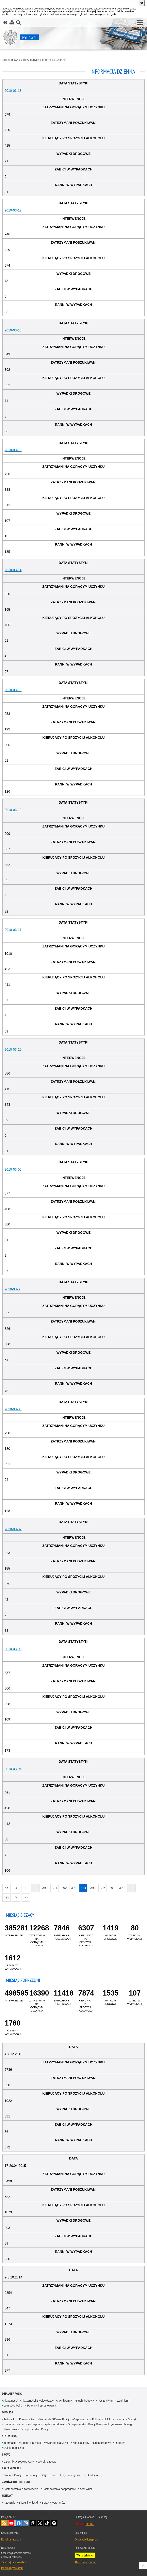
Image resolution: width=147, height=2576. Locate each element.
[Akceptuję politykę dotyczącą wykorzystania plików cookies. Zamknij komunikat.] (142, 3)
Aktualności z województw (38, 2400)
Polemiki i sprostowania (41, 2405)
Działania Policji (12, 2394)
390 (44, 1887)
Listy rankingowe (70, 2475)
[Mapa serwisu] (11, 22)
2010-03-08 (13, 1289)
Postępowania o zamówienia (21, 2489)
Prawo (6, 2454)
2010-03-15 (13, 450)
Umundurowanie (14, 2424)
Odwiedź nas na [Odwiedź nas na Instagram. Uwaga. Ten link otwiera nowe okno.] (26, 2523)
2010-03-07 (13, 1529)
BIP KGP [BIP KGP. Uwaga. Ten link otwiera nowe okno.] (90, 2524)
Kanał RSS (4, 2523)
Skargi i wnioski (28, 2502)
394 (82, 1887)
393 (73, 1887)
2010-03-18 (13, 91)
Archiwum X (64, 2400)
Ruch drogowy (85, 2400)
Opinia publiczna (14, 2447)
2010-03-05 (13, 1649)
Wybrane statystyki (57, 2442)
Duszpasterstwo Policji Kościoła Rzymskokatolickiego (100, 2424)
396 (101, 1887)
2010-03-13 (13, 690)
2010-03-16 (13, 330)
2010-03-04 (13, 1769)
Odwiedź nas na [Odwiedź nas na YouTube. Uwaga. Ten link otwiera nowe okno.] (11, 2523)
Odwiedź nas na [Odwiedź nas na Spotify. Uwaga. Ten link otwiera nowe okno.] (54, 2523)
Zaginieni (122, 2400)
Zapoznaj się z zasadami (13, 2562)
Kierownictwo (27, 2419)
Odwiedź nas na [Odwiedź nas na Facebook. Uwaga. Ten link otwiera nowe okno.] (18, 2523)
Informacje (10, 2442)
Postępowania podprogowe (59, 2489)
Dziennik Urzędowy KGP (19, 2461)
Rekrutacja (91, 2475)
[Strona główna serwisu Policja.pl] (5, 22)
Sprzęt (132, 2419)
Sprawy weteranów (53, 2502)
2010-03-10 (13, 1049)
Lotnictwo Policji (13, 2405)
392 (63, 1887)
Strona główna (11, 59)
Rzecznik (9, 2502)
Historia (119, 2419)
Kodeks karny (81, 2442)
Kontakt (7, 2496)
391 (53, 1887)
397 (111, 1887)
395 (92, 1887)
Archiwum (86, 2489)
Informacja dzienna (53, 59)
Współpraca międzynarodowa (46, 2424)
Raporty (119, 2442)
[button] (140, 23)
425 (5, 1896)
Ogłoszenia (49, 2475)
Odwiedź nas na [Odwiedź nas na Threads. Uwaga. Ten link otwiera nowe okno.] (33, 2523)
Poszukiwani (105, 2400)
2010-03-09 (13, 1169)
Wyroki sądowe (47, 2461)
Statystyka (9, 2436)
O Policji (7, 2412)
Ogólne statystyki (30, 2442)
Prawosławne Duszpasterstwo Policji (26, 2429)
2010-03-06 (13, 1409)
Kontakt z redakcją (11, 2539)
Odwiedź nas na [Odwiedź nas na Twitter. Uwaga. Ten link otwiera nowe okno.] (40, 2523)
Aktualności (11, 2400)
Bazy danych (31, 59)
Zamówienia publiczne (16, 2482)
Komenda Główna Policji (54, 2419)
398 (121, 1887)
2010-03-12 (13, 810)
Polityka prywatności (12, 2568)
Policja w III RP (101, 2419)
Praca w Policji (11, 2468)
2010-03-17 (13, 210)
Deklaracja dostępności (87, 2539)
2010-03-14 (13, 570)
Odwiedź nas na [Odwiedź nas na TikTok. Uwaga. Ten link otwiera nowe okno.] (47, 2523)
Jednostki (9, 2419)
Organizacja (80, 2419)
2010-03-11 (13, 930)
